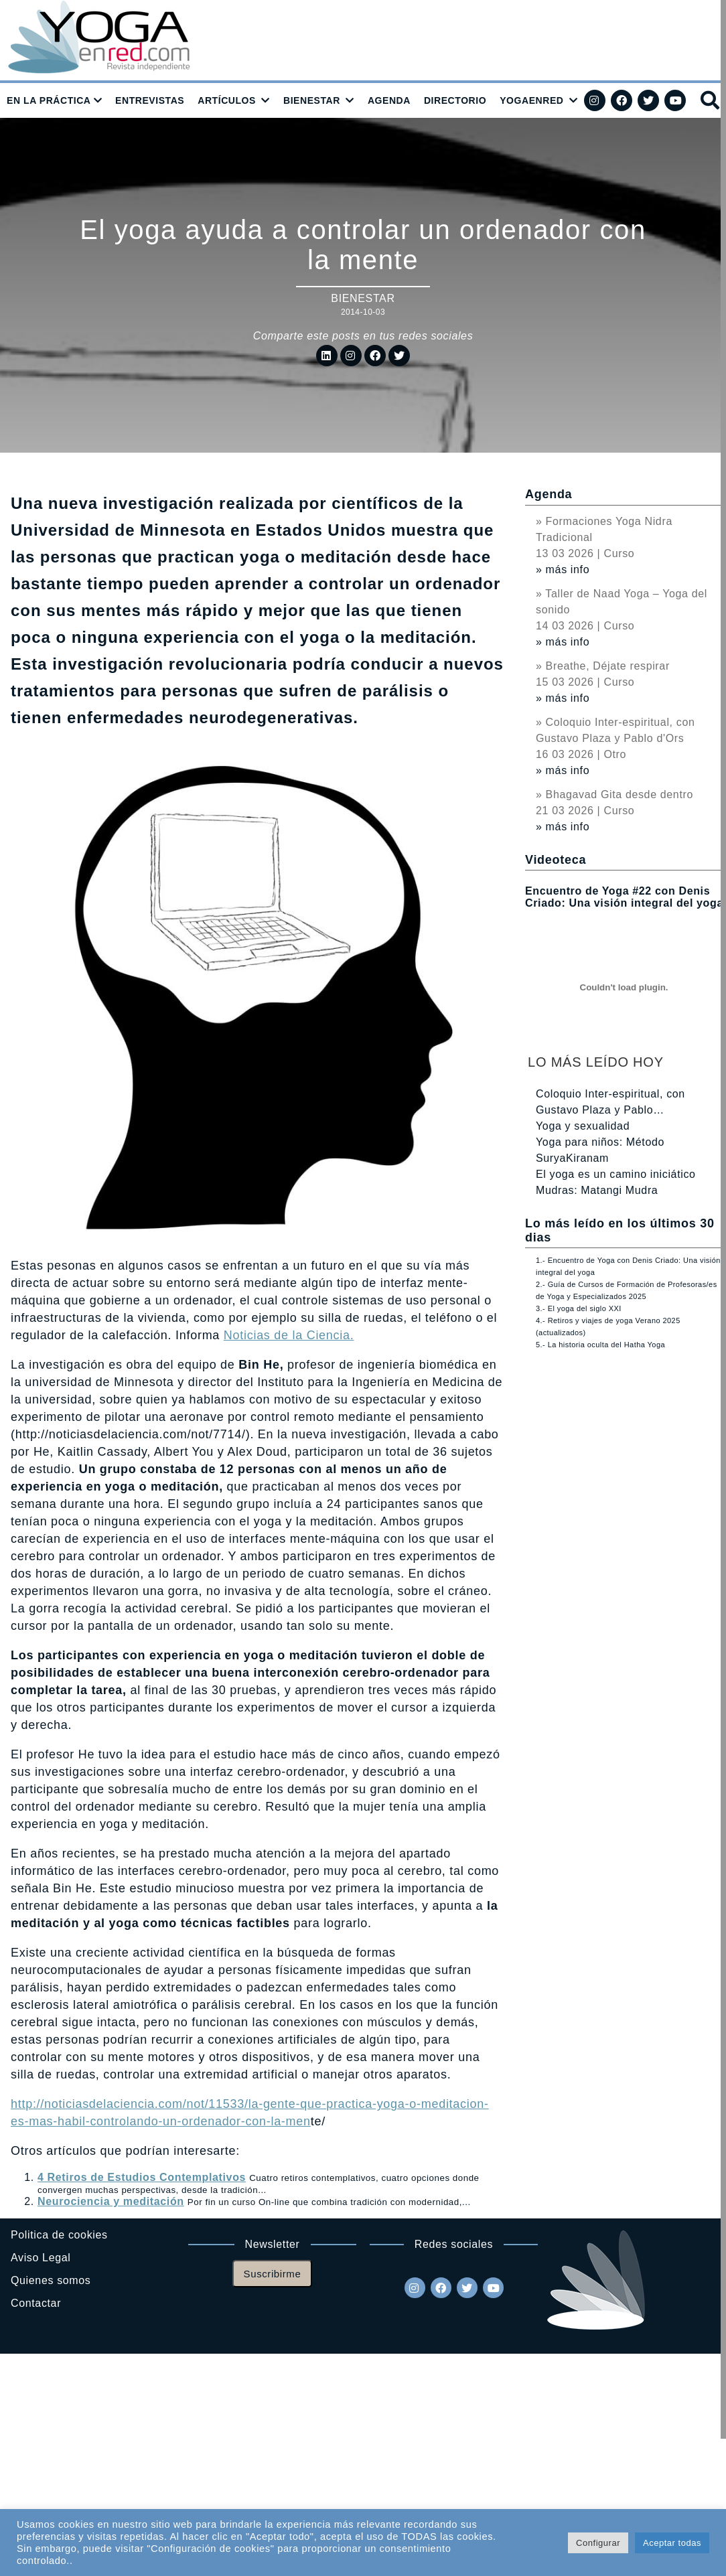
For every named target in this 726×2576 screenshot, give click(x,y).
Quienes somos (50, 2280)
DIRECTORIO (455, 100)
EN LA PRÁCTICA (49, 100)
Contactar (36, 2303)
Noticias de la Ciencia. (289, 1335)
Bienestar (362, 298)
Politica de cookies (59, 2235)
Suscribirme (272, 2273)
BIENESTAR (311, 100)
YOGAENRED (531, 100)
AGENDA (389, 100)
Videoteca (555, 859)
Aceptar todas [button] (672, 2543)
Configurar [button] (598, 2543)
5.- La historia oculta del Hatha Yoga (600, 1345)
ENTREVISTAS (149, 100)
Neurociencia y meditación (111, 2201)
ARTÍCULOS (227, 100)
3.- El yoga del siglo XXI (579, 1308)
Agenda (548, 494)
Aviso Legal (40, 2257)
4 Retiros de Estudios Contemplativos (142, 2177)
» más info (562, 569)
